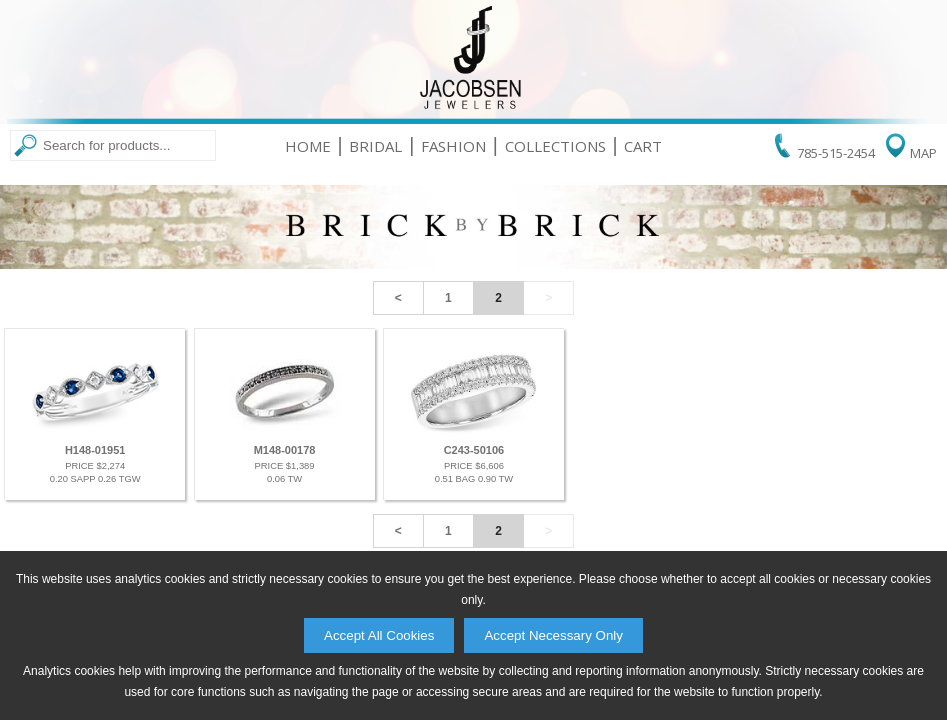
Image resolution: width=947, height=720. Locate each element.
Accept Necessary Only (553, 635)
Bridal (375, 146)
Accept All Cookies (379, 635)
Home (308, 146)
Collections (555, 146)
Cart (643, 146)
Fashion (453, 146)
